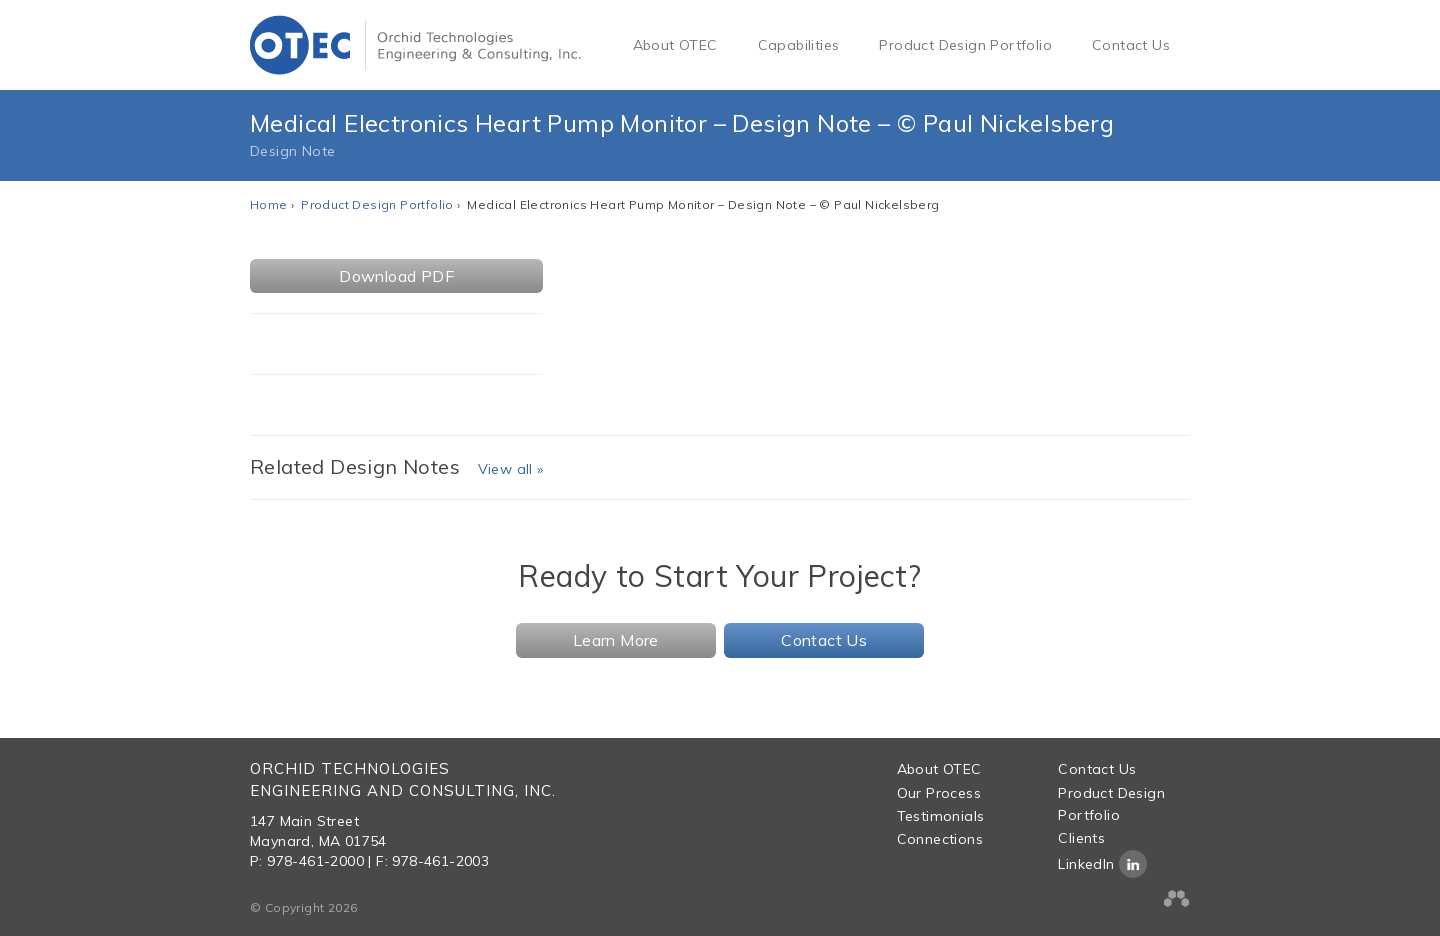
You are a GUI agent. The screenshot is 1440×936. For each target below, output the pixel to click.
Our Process (939, 793)
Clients (1081, 838)
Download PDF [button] (396, 276)
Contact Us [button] (824, 640)
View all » (511, 469)
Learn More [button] (616, 640)
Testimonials (941, 816)
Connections (940, 839)
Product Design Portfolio (965, 45)
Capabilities (799, 45)
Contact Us (1131, 45)
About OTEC (675, 45)
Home (269, 204)
